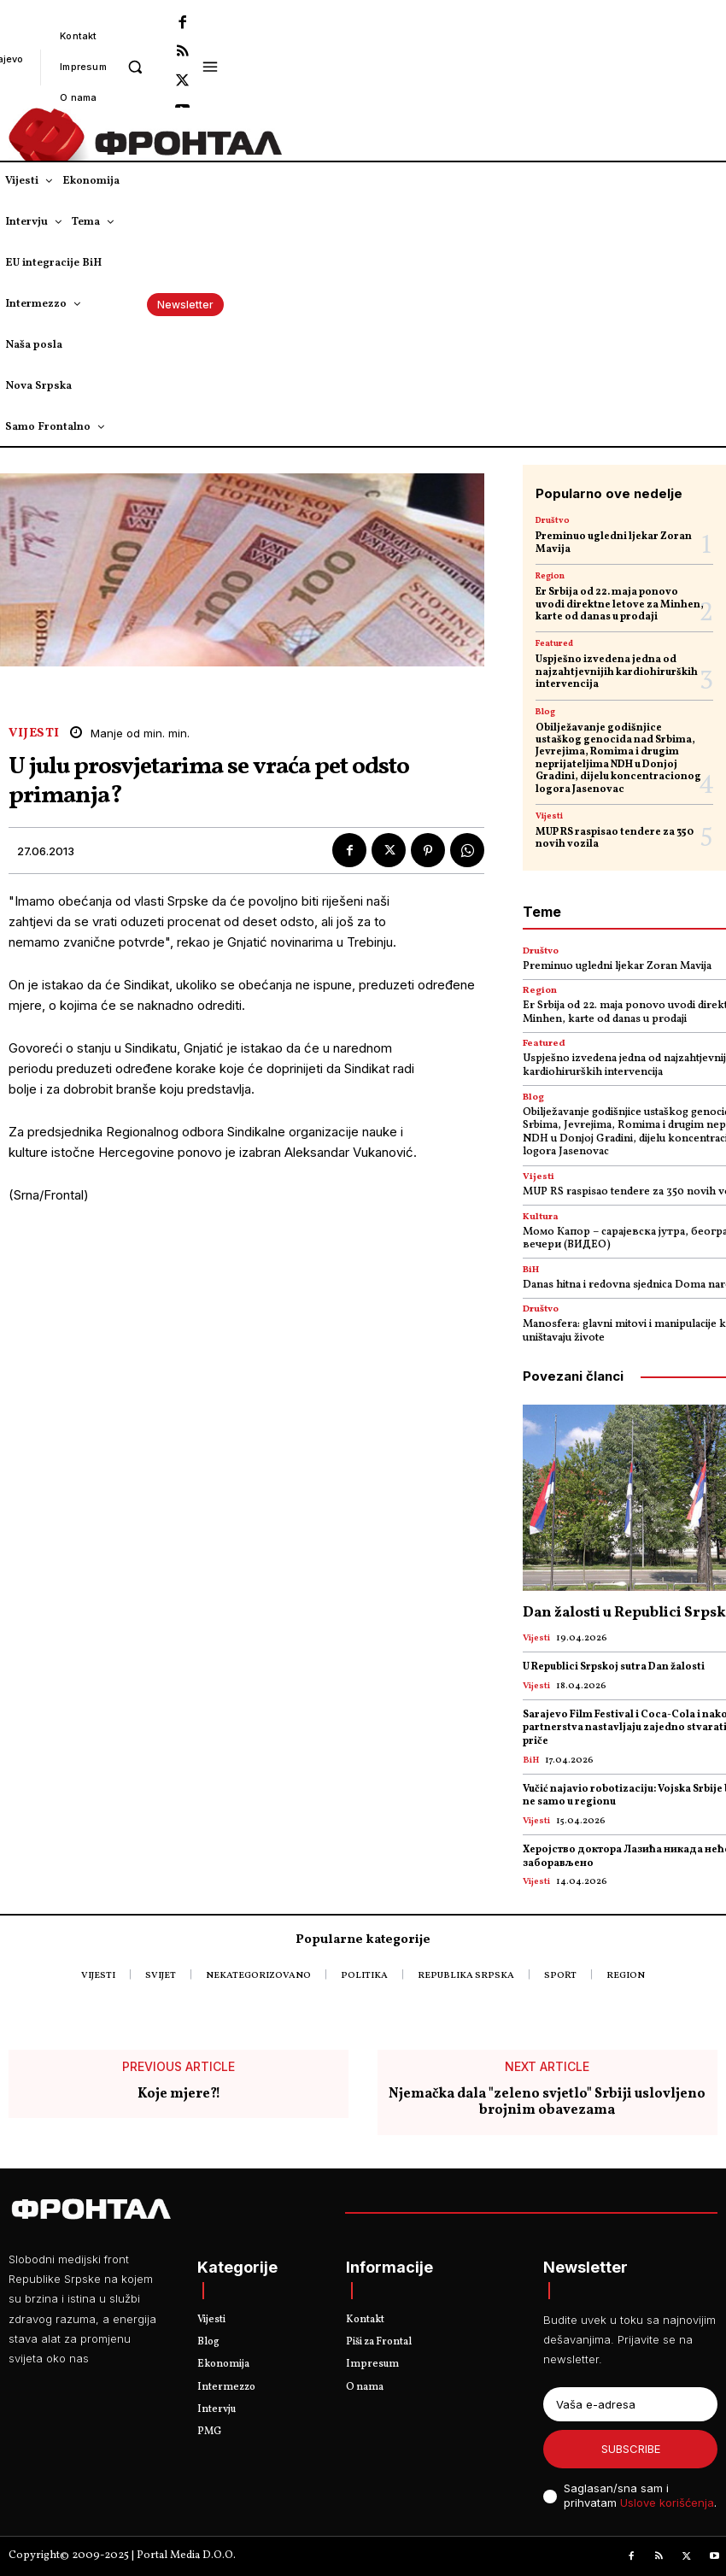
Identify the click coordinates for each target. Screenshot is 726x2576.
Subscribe (630, 2449)
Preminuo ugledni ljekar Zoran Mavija (614, 542)
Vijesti (34, 733)
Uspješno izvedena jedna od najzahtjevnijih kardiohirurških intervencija (617, 672)
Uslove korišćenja (667, 2502)
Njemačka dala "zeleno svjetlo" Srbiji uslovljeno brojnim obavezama (547, 2102)
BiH (531, 1270)
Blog (545, 711)
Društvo (553, 520)
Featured (554, 643)
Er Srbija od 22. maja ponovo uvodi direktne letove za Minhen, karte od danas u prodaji (620, 604)
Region (550, 576)
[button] (135, 66)
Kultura (541, 1217)
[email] (630, 2404)
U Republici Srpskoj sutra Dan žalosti (614, 1667)
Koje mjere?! (179, 2094)
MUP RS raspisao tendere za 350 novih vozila (615, 838)
